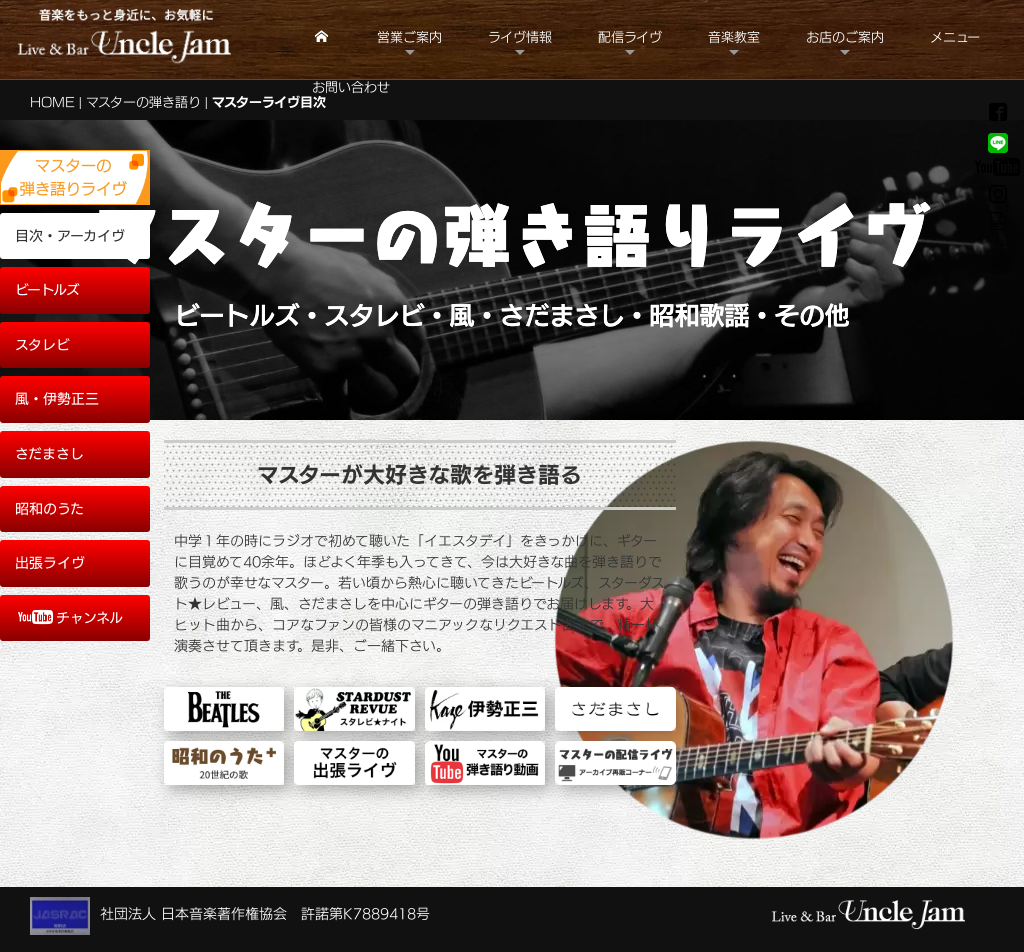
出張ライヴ (50, 562)
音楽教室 (734, 37)
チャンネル (70, 617)
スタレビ (42, 344)
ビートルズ (47, 289)
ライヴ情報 (520, 37)
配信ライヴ (630, 37)
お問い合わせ (351, 87)
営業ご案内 (409, 37)
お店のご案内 (845, 37)
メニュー (955, 37)
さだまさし (49, 453)
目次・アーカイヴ (70, 235)
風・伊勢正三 (57, 398)
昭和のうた (49, 508)
